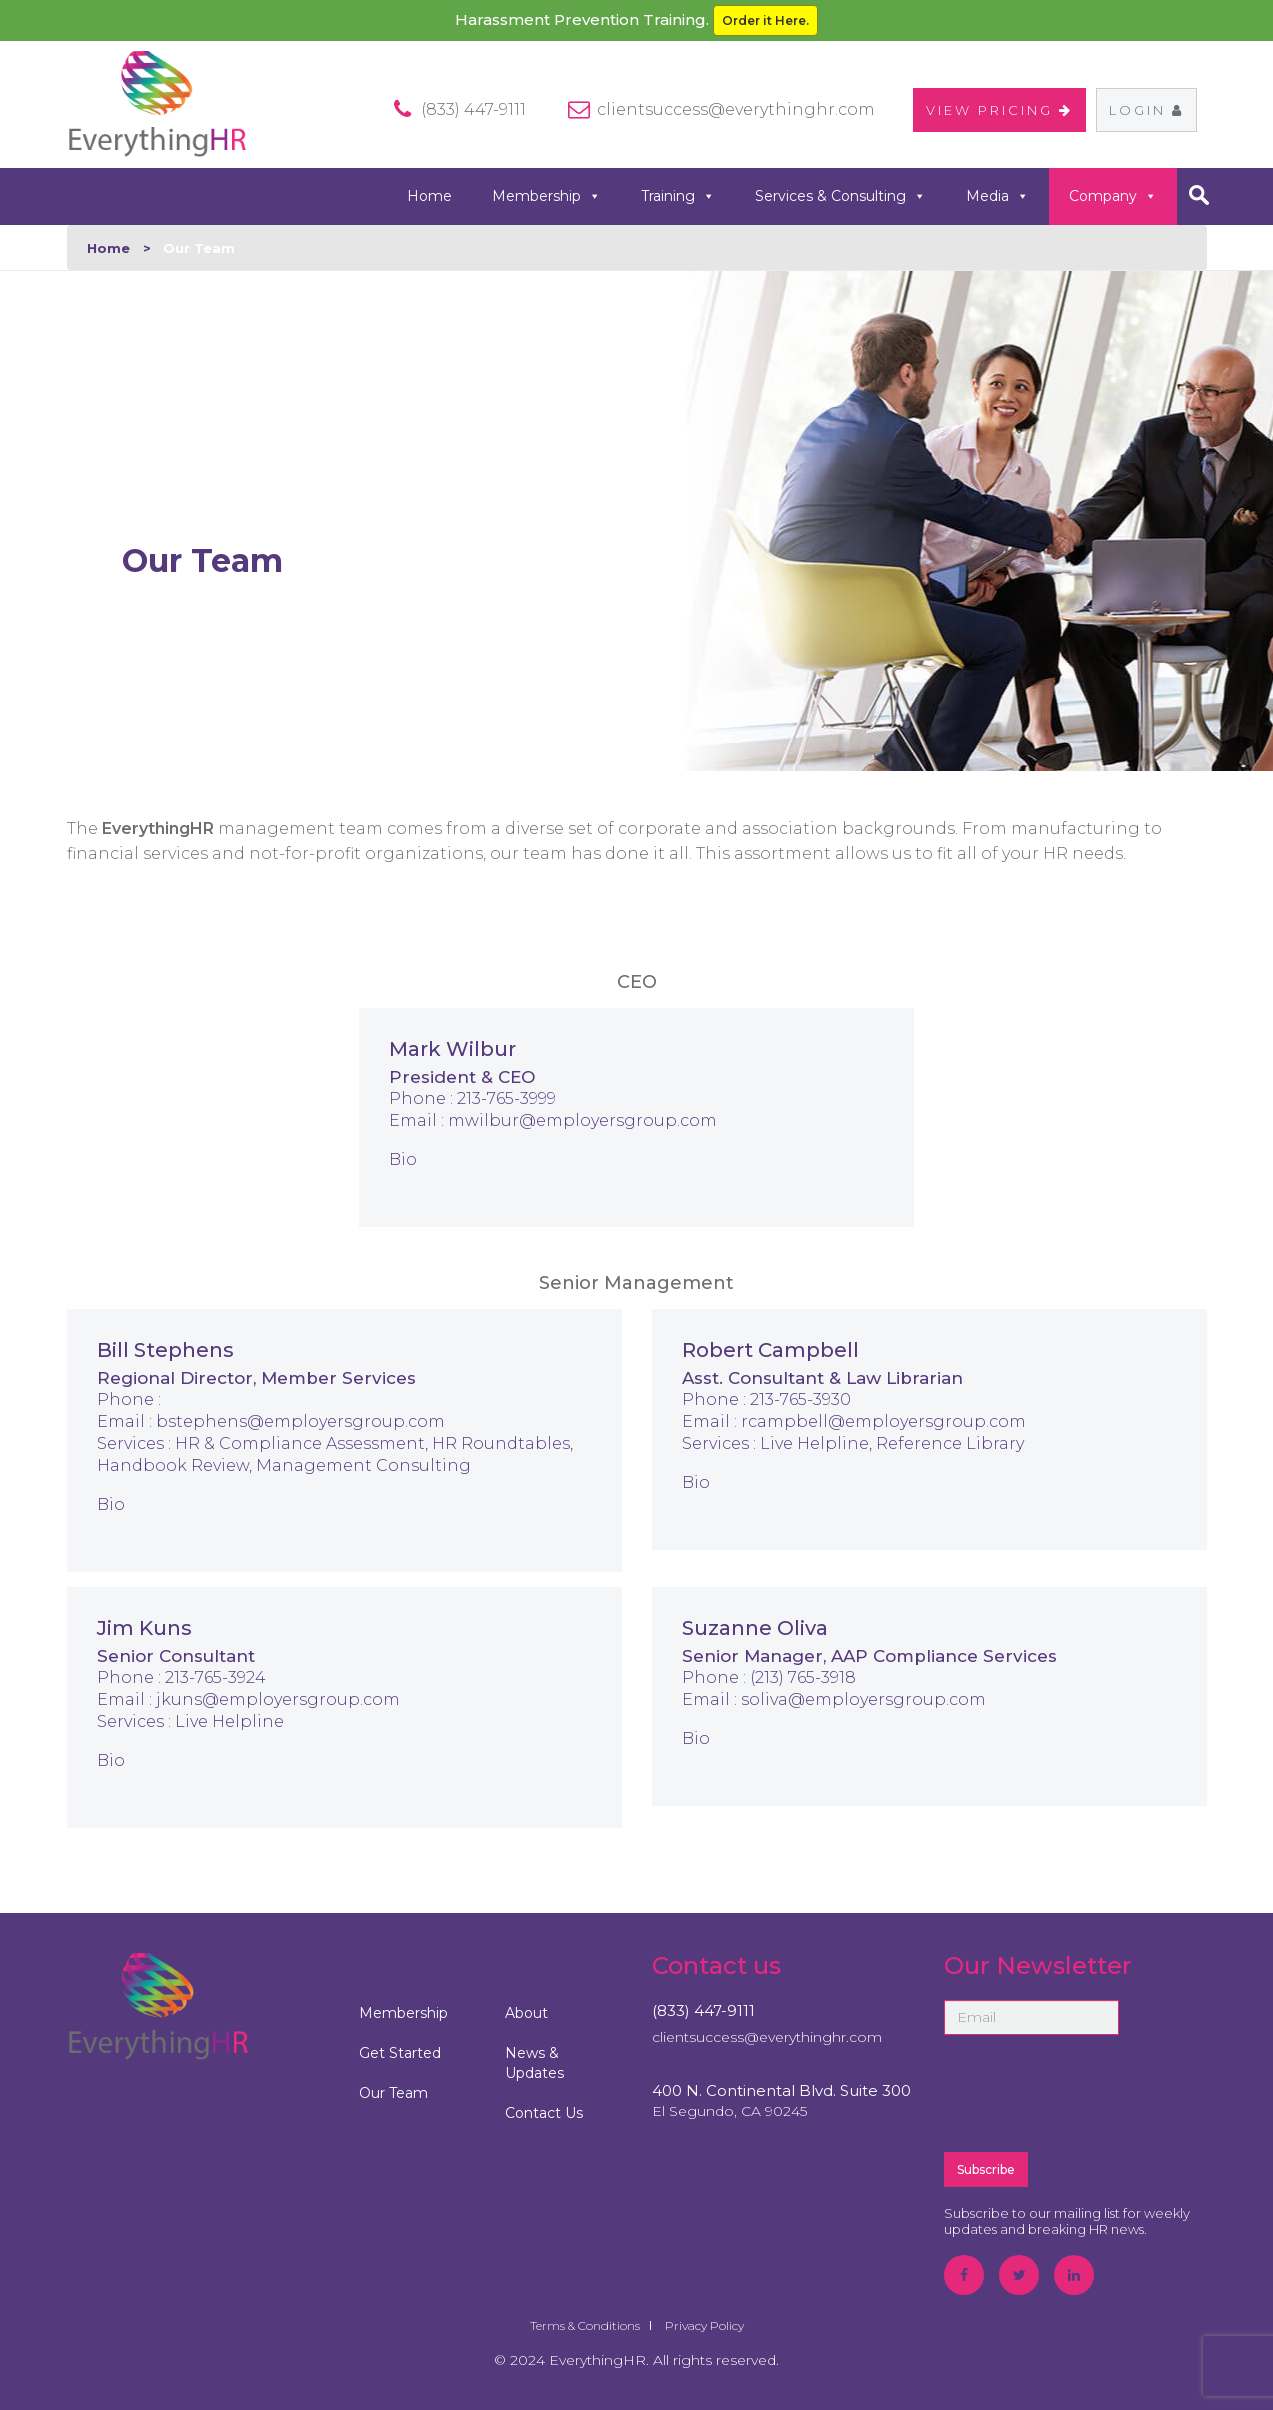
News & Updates (534, 2063)
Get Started (400, 2053)
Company (1113, 196)
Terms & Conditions (585, 2325)
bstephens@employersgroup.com (300, 1421)
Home (429, 196)
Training (678, 196)
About (526, 2013)
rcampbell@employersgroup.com (883, 1421)
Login (1146, 110)
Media (997, 196)
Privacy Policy (704, 2325)
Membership (546, 196)
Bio (403, 1159)
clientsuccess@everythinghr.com (736, 109)
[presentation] (1096, 2092)
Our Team (393, 2093)
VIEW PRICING (999, 110)
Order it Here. (765, 20)
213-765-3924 (215, 1677)
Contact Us (544, 2113)
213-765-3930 (800, 1399)
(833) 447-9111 (703, 2010)
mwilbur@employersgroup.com (582, 1120)
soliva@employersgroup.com (863, 1699)
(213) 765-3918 (803, 1677)
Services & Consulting (840, 196)
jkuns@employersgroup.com (278, 1699)
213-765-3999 (506, 1098)
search (1199, 195)
